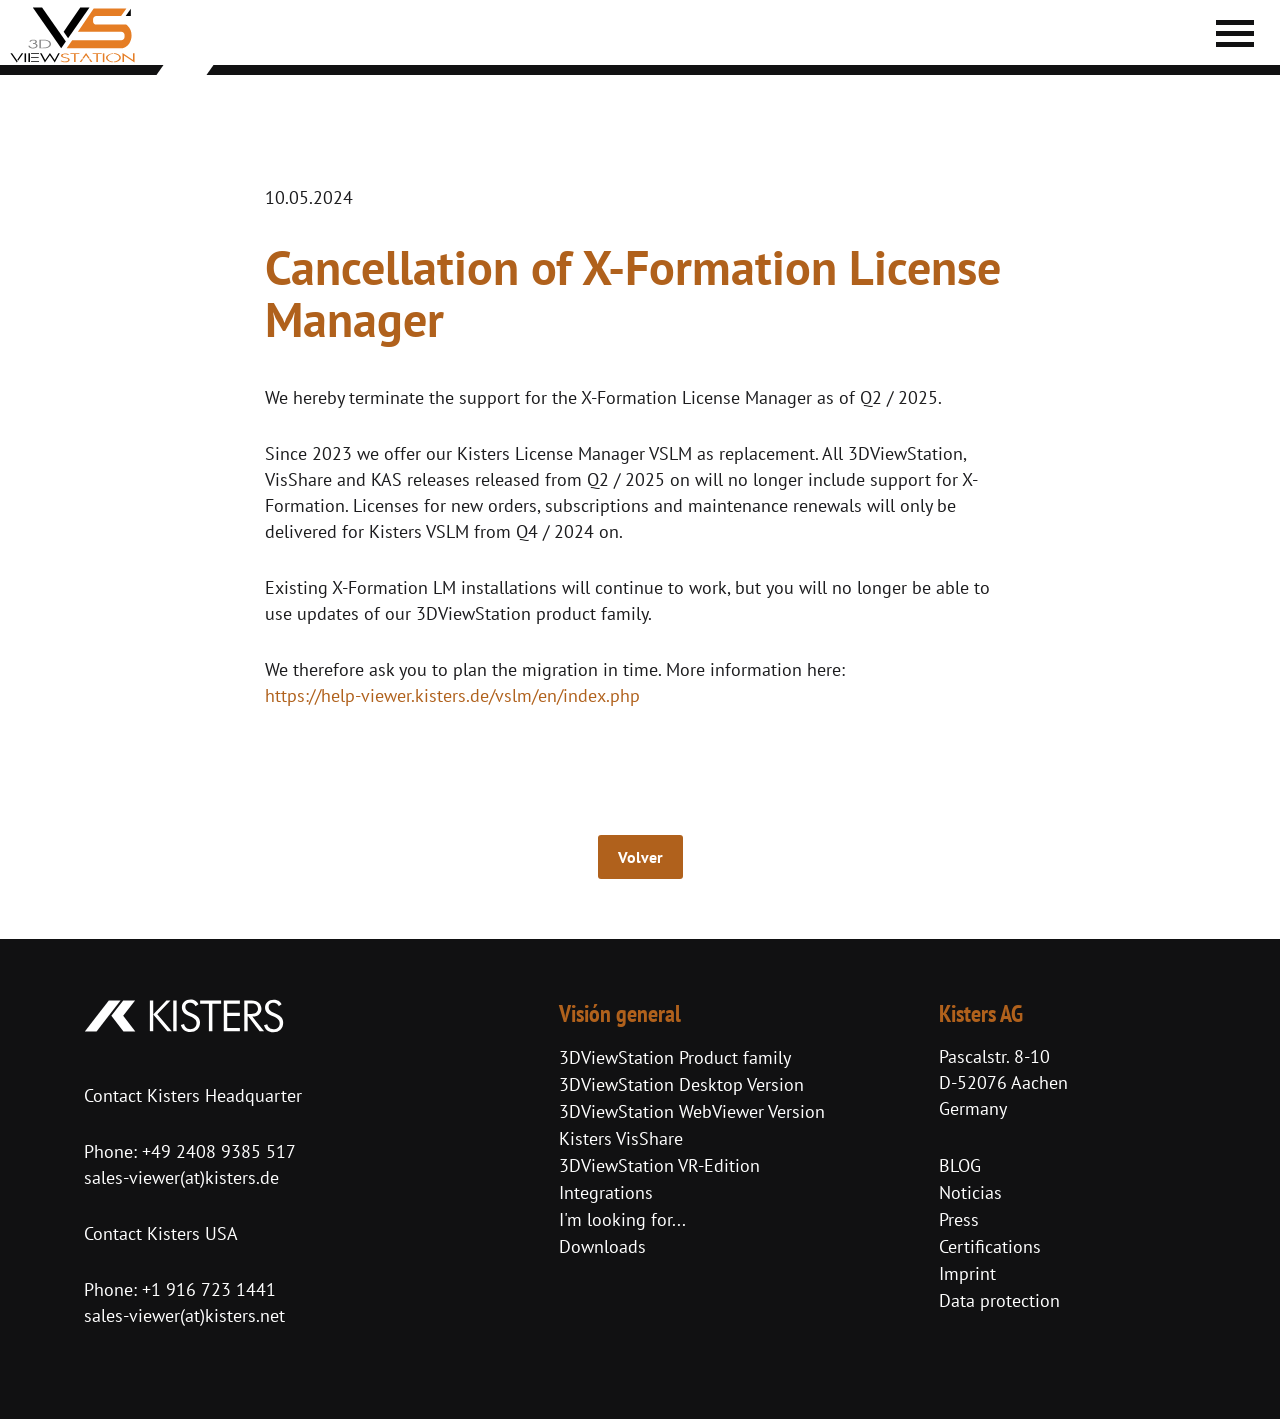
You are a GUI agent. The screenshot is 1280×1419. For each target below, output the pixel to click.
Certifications (990, 1246)
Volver (640, 857)
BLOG (960, 1165)
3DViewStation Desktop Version (681, 1084)
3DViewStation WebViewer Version (692, 1111)
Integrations (606, 1192)
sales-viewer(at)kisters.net (184, 1315)
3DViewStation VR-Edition (659, 1165)
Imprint (967, 1273)
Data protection (999, 1300)
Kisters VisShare (621, 1138)
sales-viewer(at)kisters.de (181, 1177)
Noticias (970, 1192)
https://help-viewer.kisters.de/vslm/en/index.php (452, 695)
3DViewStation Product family (675, 1057)
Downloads (602, 1246)
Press (959, 1219)
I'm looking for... (622, 1219)
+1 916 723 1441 (209, 1289)
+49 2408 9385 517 (216, 1151)
